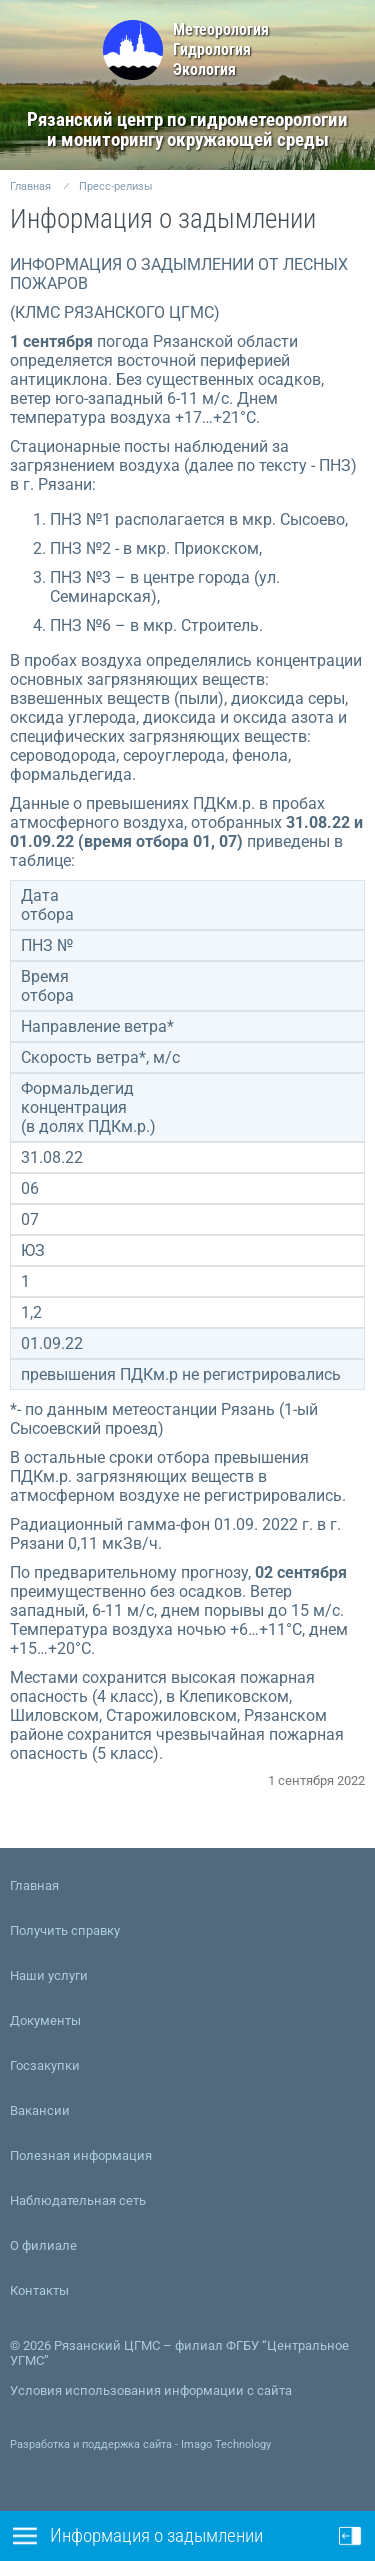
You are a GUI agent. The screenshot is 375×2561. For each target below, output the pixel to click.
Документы (45, 2020)
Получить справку (65, 1930)
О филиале (43, 2245)
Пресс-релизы (116, 186)
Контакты (39, 2290)
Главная (30, 186)
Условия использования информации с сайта (151, 2390)
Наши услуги (49, 1975)
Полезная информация (81, 2155)
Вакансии (40, 2110)
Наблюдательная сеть (78, 2200)
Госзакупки (45, 2065)
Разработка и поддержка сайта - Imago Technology (140, 2444)
